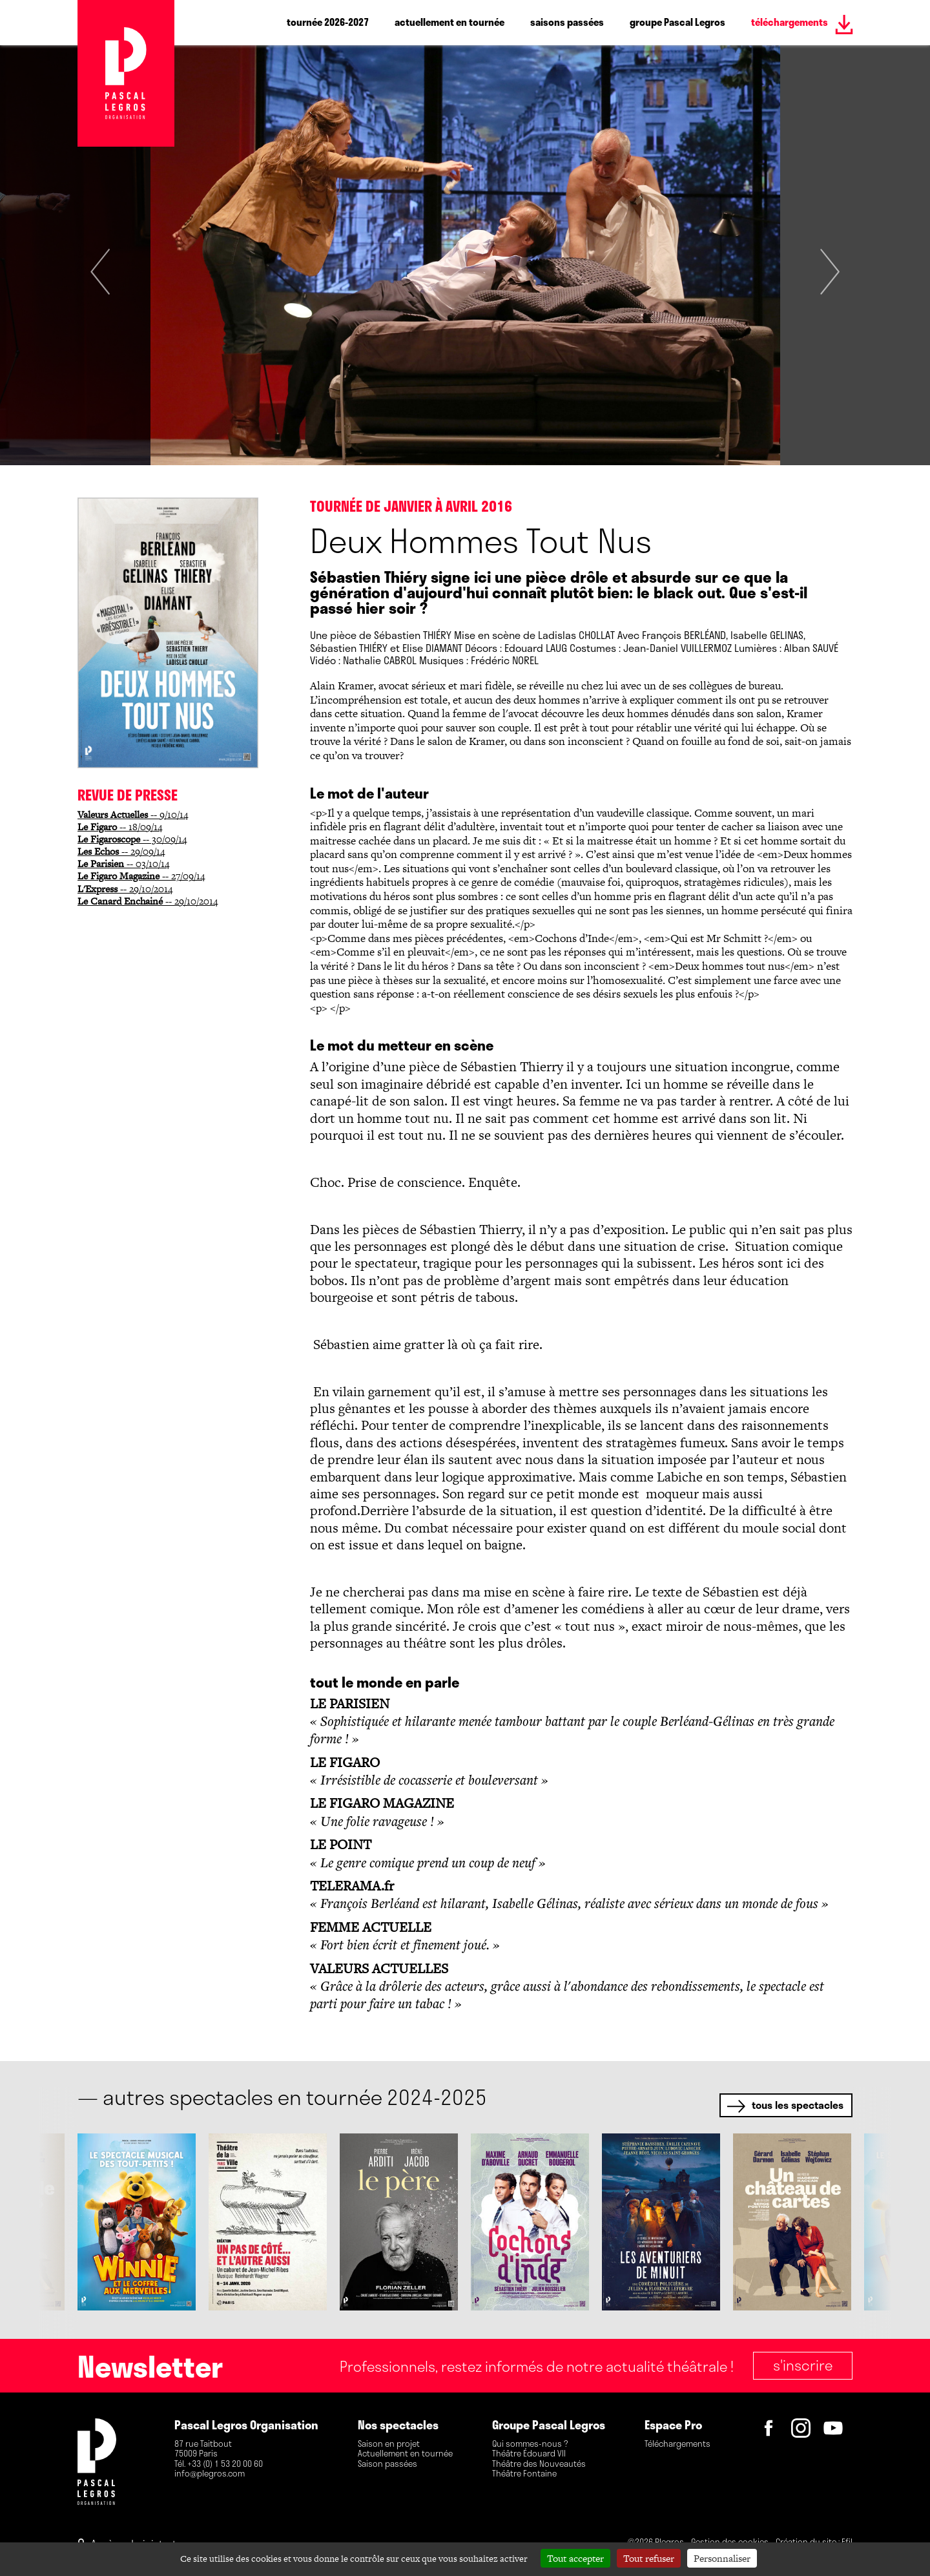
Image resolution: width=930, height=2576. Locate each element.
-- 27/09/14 (141, 876)
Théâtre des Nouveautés (539, 2464)
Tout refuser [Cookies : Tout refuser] (648, 2558)
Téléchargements (677, 2444)
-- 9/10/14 (133, 814)
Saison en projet (389, 2444)
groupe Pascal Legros (677, 22)
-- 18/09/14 (120, 827)
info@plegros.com (209, 2474)
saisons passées (567, 22)
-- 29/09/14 (121, 851)
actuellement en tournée (449, 22)
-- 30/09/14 (132, 839)
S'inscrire (802, 2365)
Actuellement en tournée (405, 2454)
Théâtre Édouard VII (529, 2454)
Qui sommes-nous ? (530, 2444)
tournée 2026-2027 (328, 22)
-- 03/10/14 (123, 863)
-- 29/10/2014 (125, 889)
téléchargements (789, 22)
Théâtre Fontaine (524, 2474)
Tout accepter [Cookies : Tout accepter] (575, 2558)
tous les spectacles (797, 2105)
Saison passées (387, 2464)
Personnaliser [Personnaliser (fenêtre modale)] (722, 2558)
